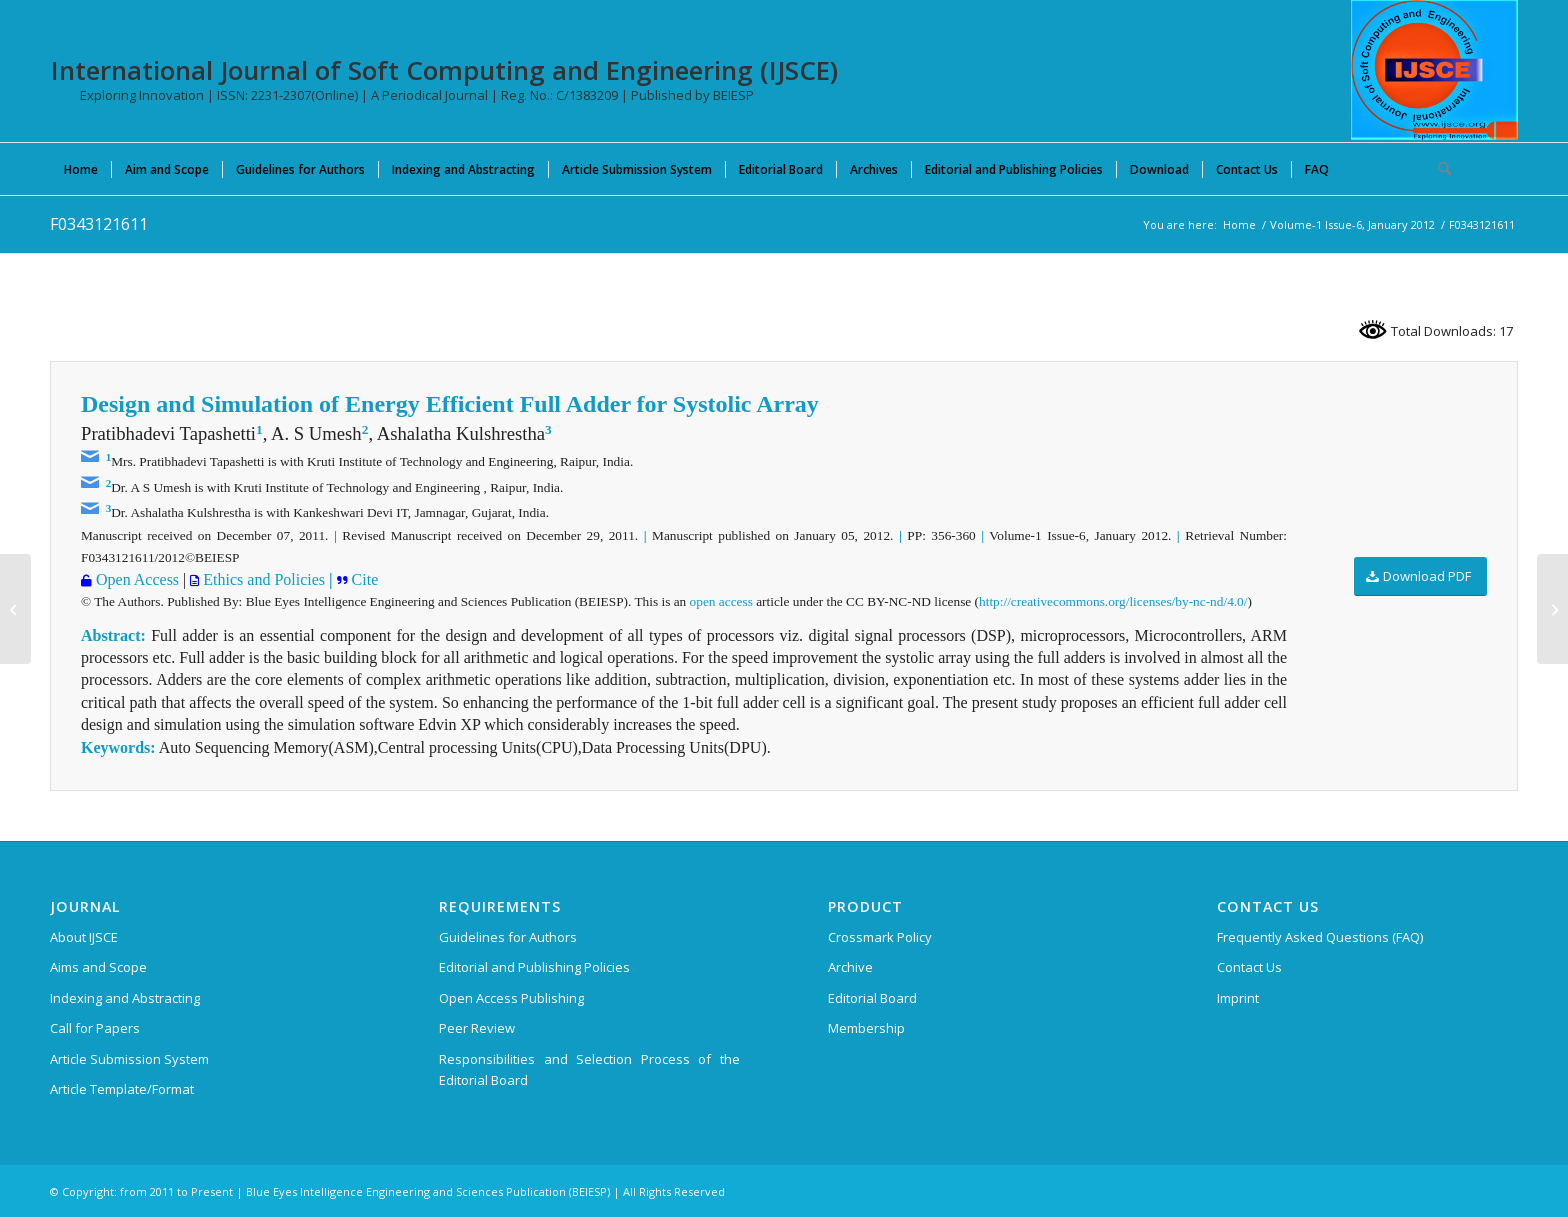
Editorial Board (872, 998)
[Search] (1438, 169)
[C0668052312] (15, 609)
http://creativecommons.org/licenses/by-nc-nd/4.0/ (1113, 601)
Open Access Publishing (511, 998)
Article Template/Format (122, 1089)
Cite (363, 579)
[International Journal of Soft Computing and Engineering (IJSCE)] (1434, 70)
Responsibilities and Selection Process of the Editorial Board (589, 1069)
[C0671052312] (1552, 609)
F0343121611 (99, 224)
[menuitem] (81, 169)
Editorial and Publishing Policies (534, 967)
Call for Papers (95, 1028)
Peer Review (477, 1028)
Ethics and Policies (262, 579)
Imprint (1238, 998)
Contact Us (1249, 967)
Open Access (135, 579)
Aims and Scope (98, 967)
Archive (850, 967)
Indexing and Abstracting (125, 998)
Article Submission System (129, 1059)
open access (721, 601)
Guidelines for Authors (508, 937)
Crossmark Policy (880, 937)
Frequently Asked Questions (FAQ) (1320, 937)
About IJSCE (84, 937)
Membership (866, 1028)
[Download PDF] (1420, 576)
